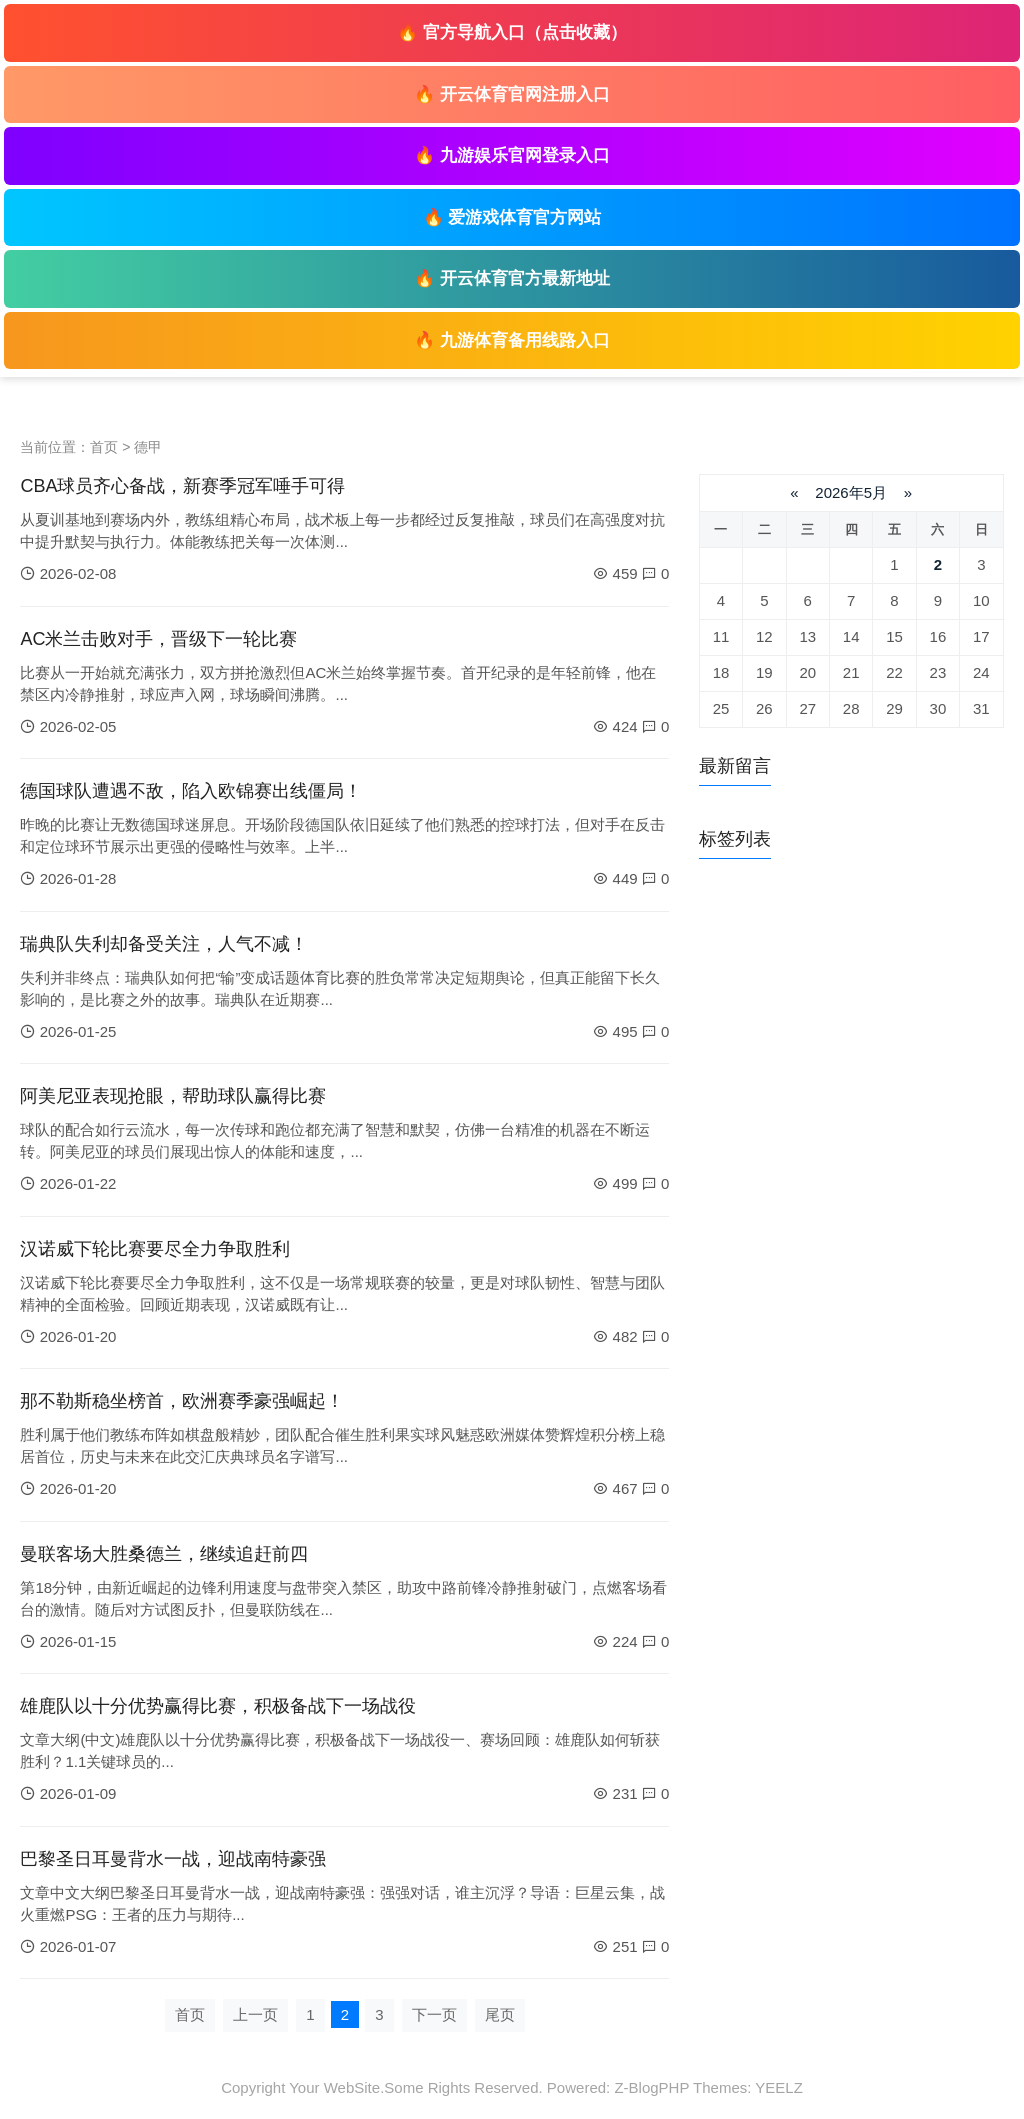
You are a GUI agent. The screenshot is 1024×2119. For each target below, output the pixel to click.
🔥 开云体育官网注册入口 (512, 94)
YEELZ (779, 2087)
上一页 (255, 2014)
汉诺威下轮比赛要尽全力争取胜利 (155, 1249)
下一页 (434, 2014)
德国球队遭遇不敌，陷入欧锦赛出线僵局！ (191, 791)
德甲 (148, 447)
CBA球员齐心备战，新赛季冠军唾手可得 (182, 486)
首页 (104, 447)
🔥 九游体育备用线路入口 (512, 340)
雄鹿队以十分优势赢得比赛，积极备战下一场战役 (218, 1706)
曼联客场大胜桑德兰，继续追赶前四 (164, 1554)
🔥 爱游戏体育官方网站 (512, 217)
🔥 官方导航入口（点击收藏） (512, 32)
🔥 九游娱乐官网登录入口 (512, 155)
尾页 (500, 2014)
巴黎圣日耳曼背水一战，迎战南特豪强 (173, 1859)
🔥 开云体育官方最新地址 (512, 278)
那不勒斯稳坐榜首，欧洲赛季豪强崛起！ (182, 1401)
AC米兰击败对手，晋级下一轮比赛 (158, 639)
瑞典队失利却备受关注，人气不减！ (164, 944)
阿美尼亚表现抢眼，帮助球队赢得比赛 (173, 1096)
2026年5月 (851, 492)
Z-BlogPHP (651, 2087)
